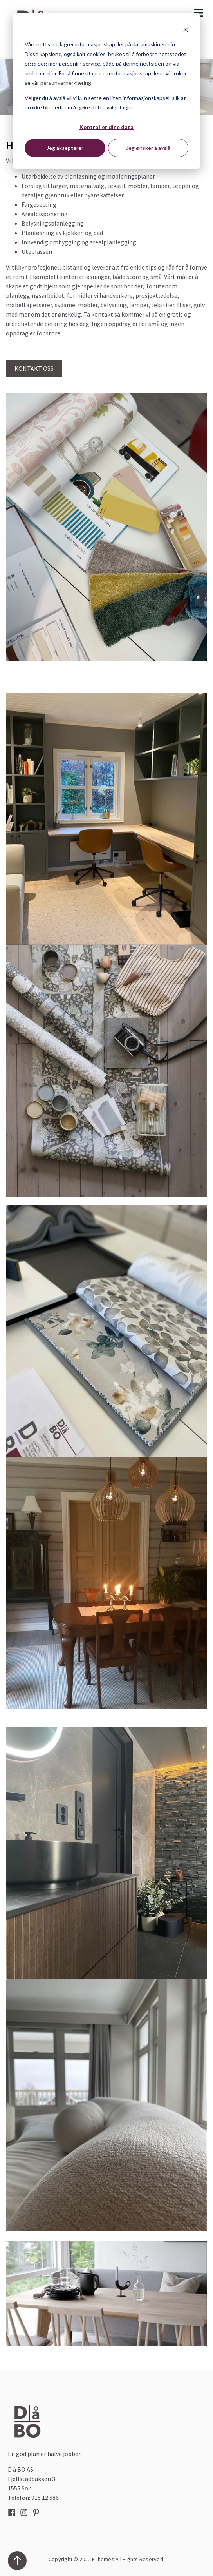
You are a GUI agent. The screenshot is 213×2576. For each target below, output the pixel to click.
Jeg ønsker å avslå (148, 147)
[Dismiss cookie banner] (185, 30)
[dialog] (106, 91)
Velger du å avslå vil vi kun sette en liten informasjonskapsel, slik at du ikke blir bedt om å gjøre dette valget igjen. (105, 103)
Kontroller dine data (106, 127)
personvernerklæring (65, 82)
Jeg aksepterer (65, 147)
